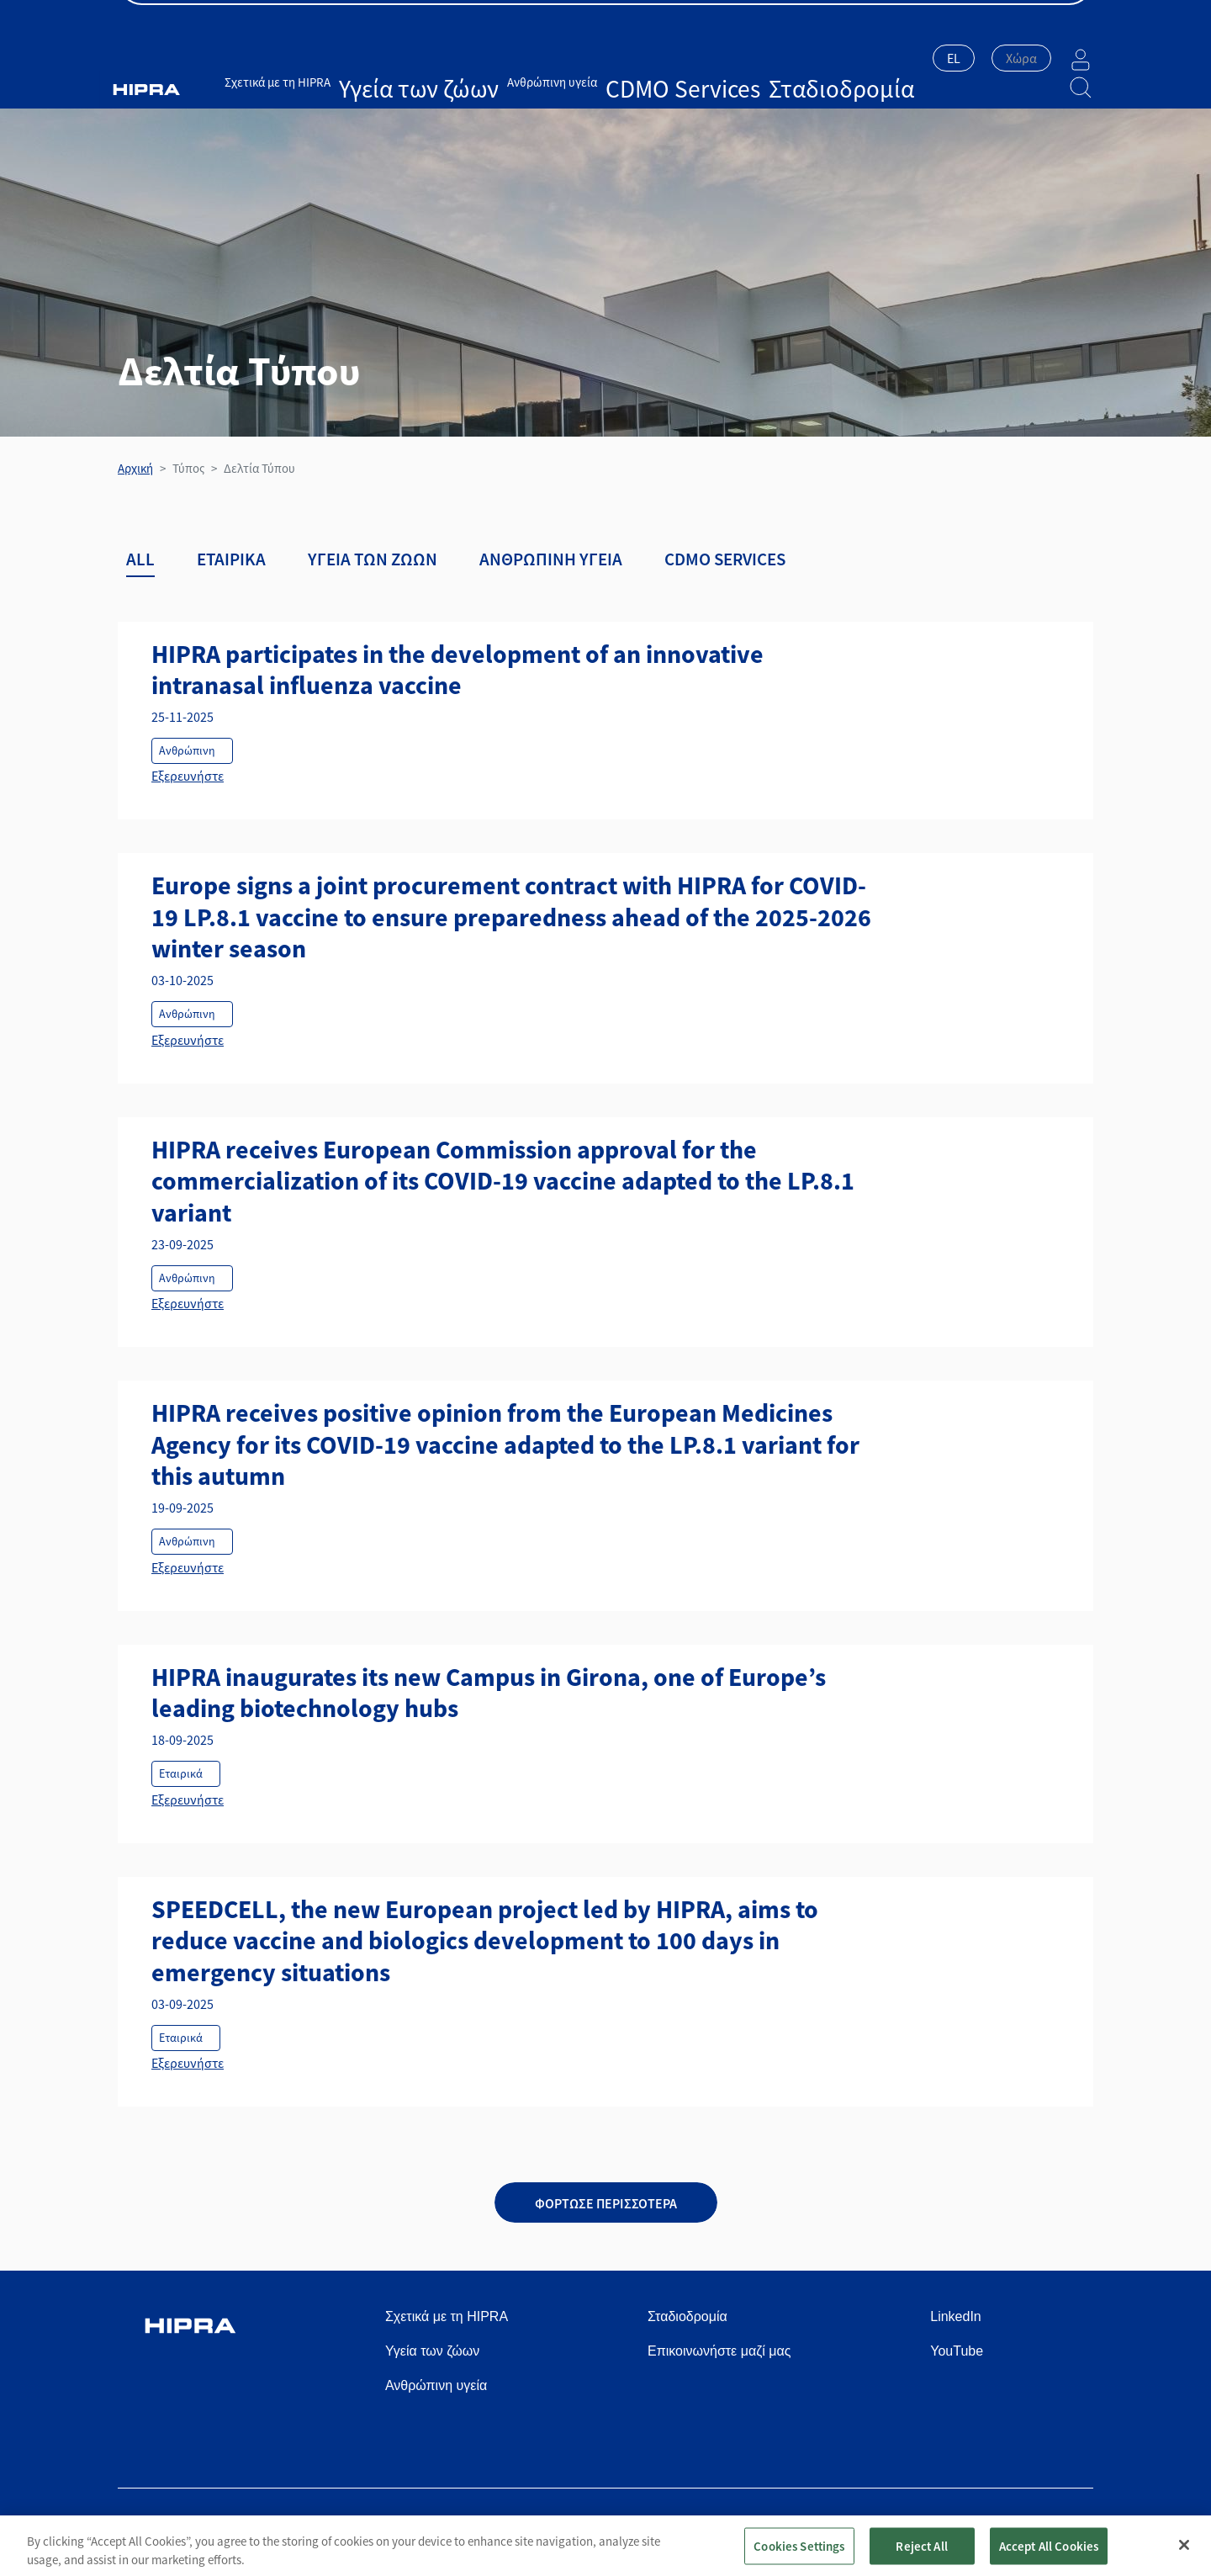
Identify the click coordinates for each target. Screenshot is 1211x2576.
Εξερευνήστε (187, 775)
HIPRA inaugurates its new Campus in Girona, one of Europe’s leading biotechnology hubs (488, 1693)
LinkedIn (955, 2316)
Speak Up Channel (1042, 2527)
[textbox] (979, 58)
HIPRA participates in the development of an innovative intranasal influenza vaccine (457, 670)
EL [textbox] (911, 58)
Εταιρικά (231, 559)
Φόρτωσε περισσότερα (606, 2203)
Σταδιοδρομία (684, 57)
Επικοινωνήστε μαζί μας (719, 2351)
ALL (140, 559)
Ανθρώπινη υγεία (508, 57)
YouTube (956, 2351)
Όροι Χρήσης (672, 2527)
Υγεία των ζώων (414, 57)
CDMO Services (601, 57)
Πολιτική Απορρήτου (778, 2527)
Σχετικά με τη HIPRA (311, 57)
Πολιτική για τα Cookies (912, 2527)
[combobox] (912, 60)
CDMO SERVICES (724, 559)
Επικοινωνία (1058, 17)
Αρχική (135, 468)
